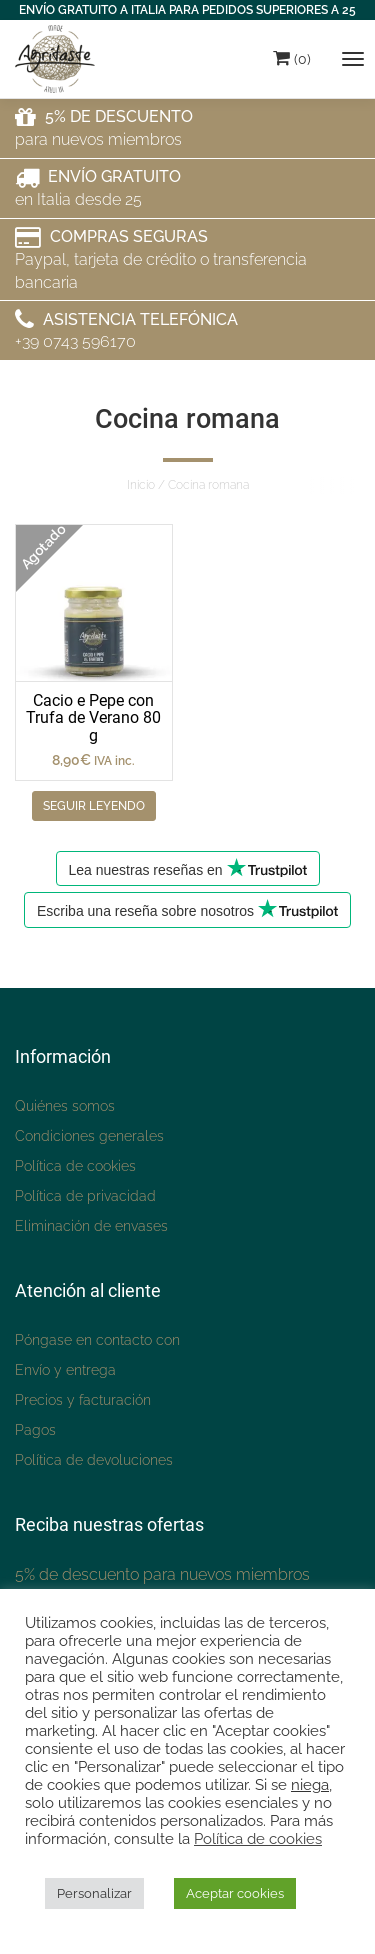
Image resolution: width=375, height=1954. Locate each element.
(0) (292, 58)
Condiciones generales (89, 1136)
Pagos (35, 1430)
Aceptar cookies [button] (235, 1893)
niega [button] (310, 1784)
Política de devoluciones (94, 1460)
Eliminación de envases (91, 1226)
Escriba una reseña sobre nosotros (187, 909)
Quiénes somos (65, 1106)
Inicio (141, 485)
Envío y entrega (65, 1370)
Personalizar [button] (94, 1893)
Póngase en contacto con (97, 1340)
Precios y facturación (83, 1400)
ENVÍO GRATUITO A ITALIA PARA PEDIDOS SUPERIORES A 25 (187, 10)
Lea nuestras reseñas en (188, 868)
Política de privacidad (85, 1196)
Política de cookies (75, 1166)
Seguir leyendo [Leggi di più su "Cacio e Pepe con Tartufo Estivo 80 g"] (94, 806)
